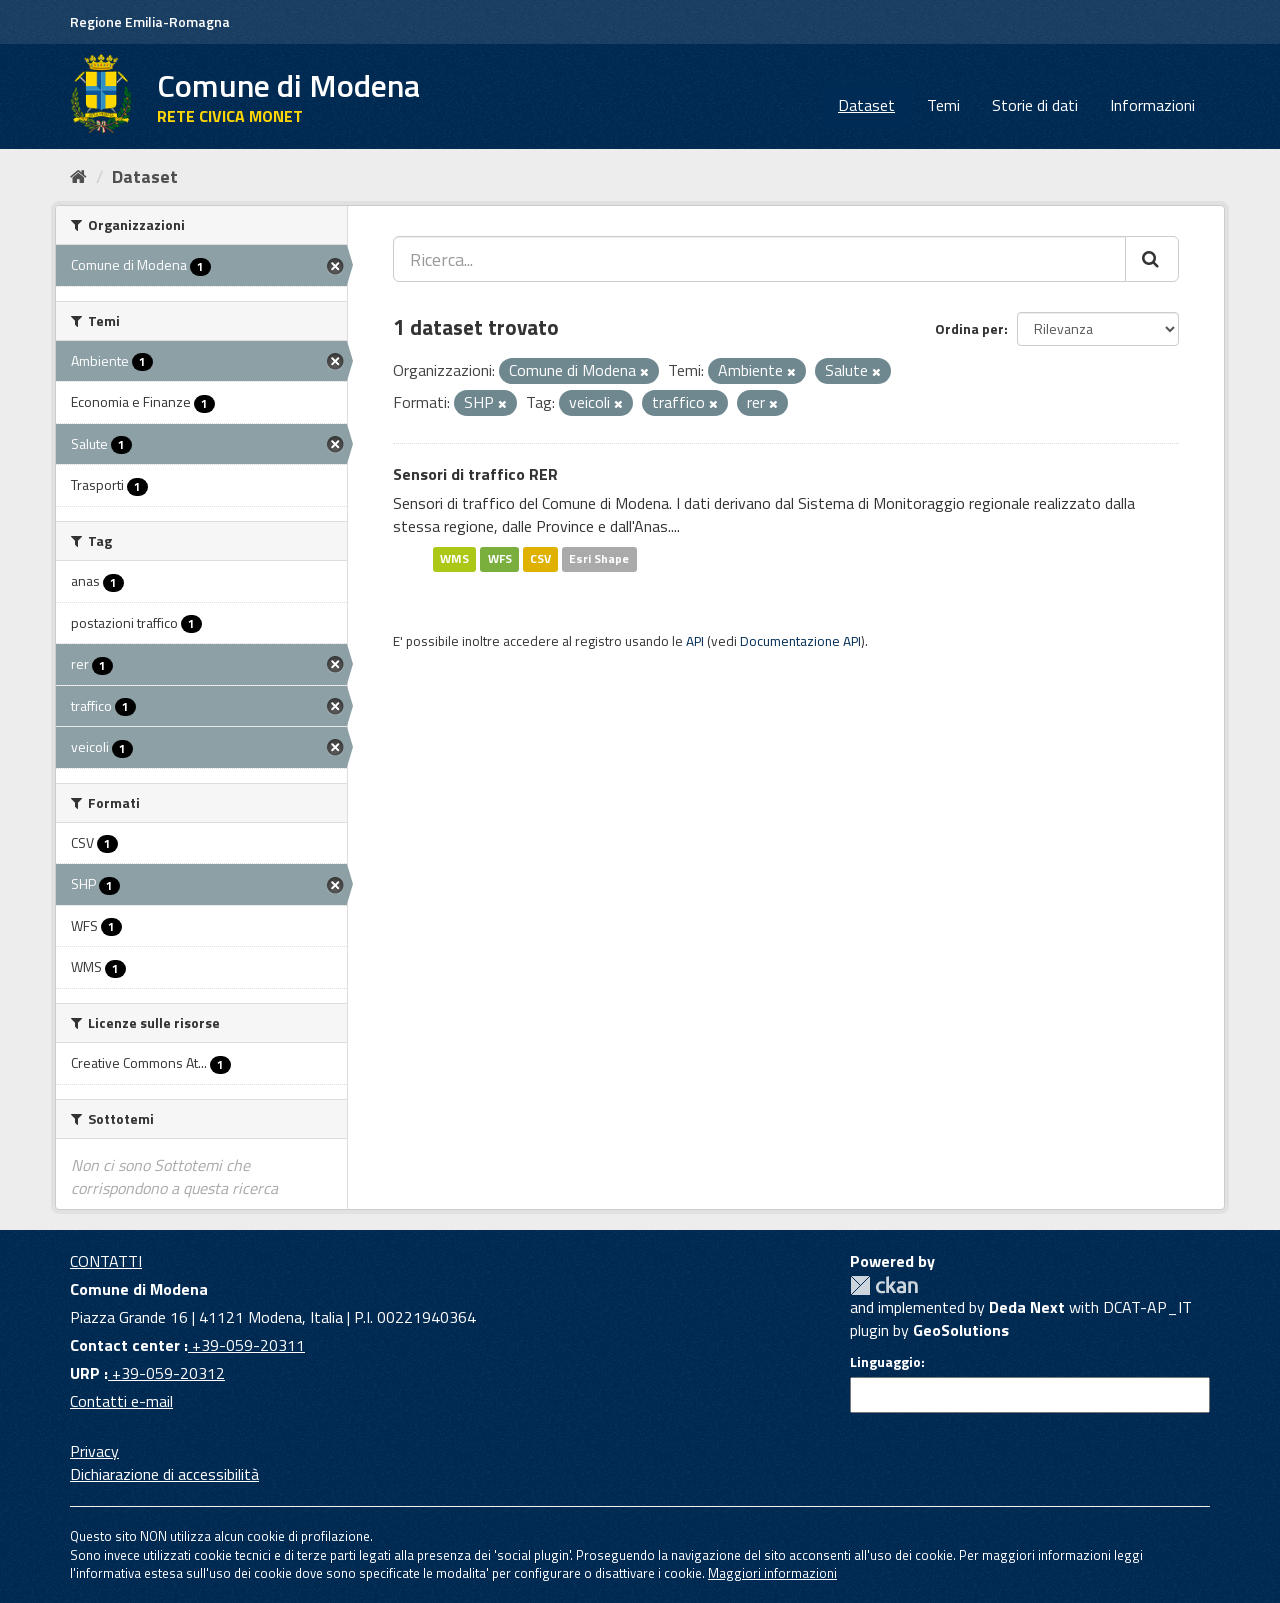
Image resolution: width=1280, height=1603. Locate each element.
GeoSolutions (961, 1330)
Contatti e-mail (121, 1401)
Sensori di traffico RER (475, 474)
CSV (540, 558)
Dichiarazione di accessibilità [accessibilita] (164, 1474)
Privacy (94, 1451)
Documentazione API (800, 641)
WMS (454, 558)
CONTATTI (106, 1261)
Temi (943, 105)
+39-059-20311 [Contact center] (246, 1345)
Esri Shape (599, 558)
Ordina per (969, 328)
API (695, 641)
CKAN (884, 1285)
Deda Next (1027, 1307)
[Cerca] (1152, 259)
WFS (500, 558)
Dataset (866, 105)
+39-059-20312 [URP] (166, 1373)
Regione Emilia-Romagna (150, 21)
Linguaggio (885, 1362)
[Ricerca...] (759, 259)
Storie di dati (1035, 105)
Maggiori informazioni (772, 1573)
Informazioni (1152, 105)
